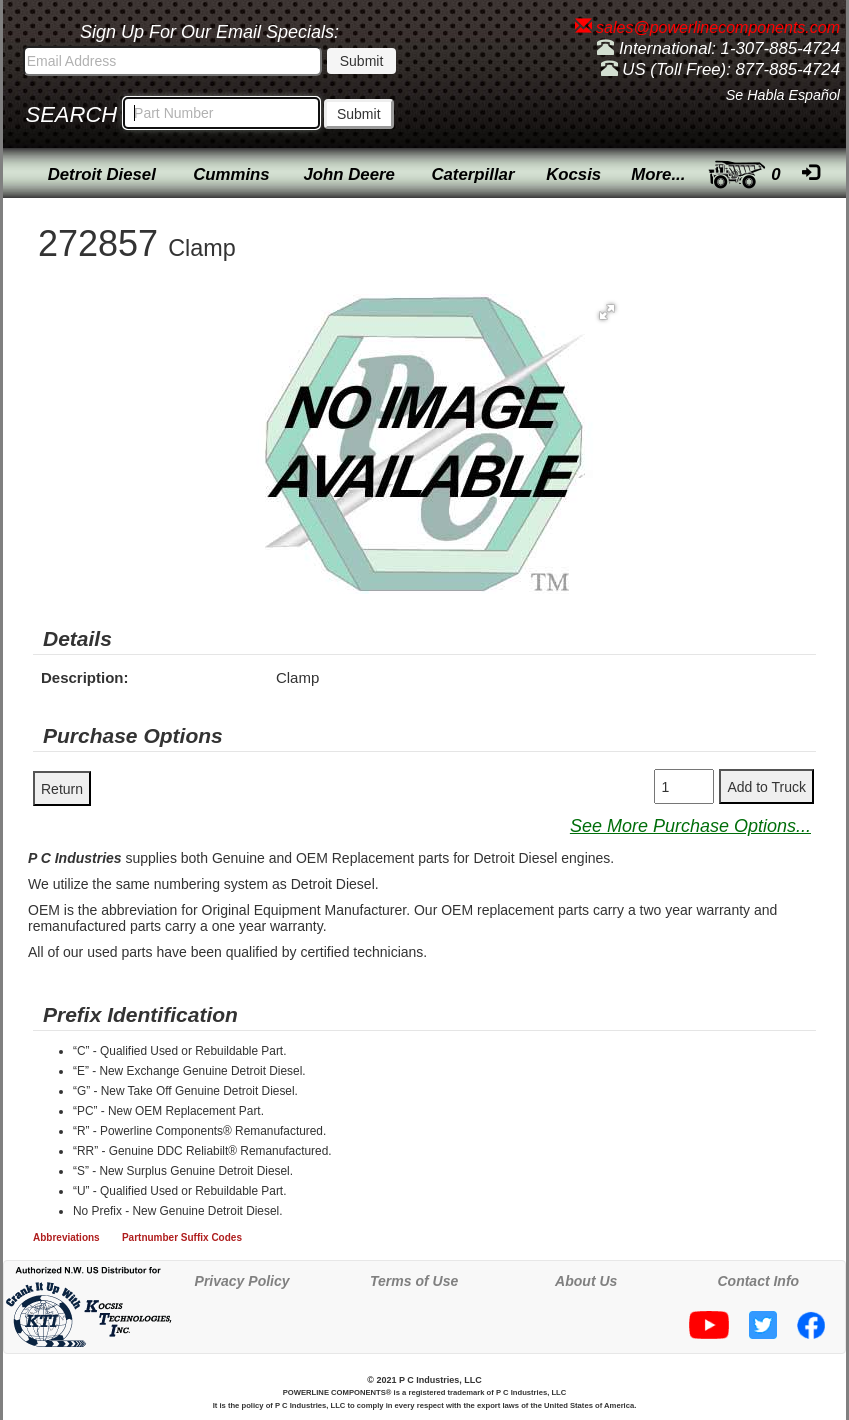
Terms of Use (414, 1281)
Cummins (231, 174)
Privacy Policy (242, 1281)
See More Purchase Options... (690, 826)
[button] (607, 312)
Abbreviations (66, 1237)
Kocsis (573, 174)
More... (658, 174)
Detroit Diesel (102, 174)
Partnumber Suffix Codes (182, 1237)
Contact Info (758, 1281)
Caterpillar (472, 174)
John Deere (349, 174)
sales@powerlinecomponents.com (707, 27)
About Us (586, 1281)
